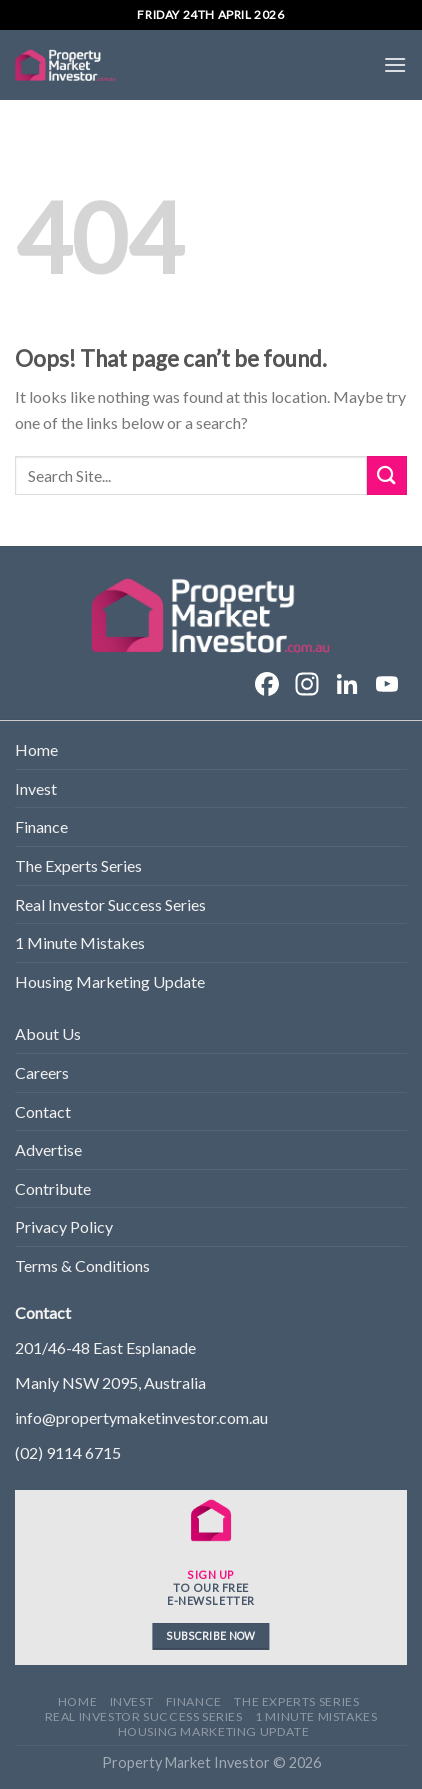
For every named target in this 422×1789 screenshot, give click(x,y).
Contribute (53, 1188)
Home (36, 749)
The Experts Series (78, 865)
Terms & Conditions (82, 1265)
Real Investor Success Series (110, 904)
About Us (48, 1033)
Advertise (48, 1149)
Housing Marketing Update (110, 981)
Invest (36, 788)
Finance (41, 826)
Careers (42, 1072)
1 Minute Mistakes (80, 942)
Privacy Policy (64, 1226)
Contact (43, 1111)
